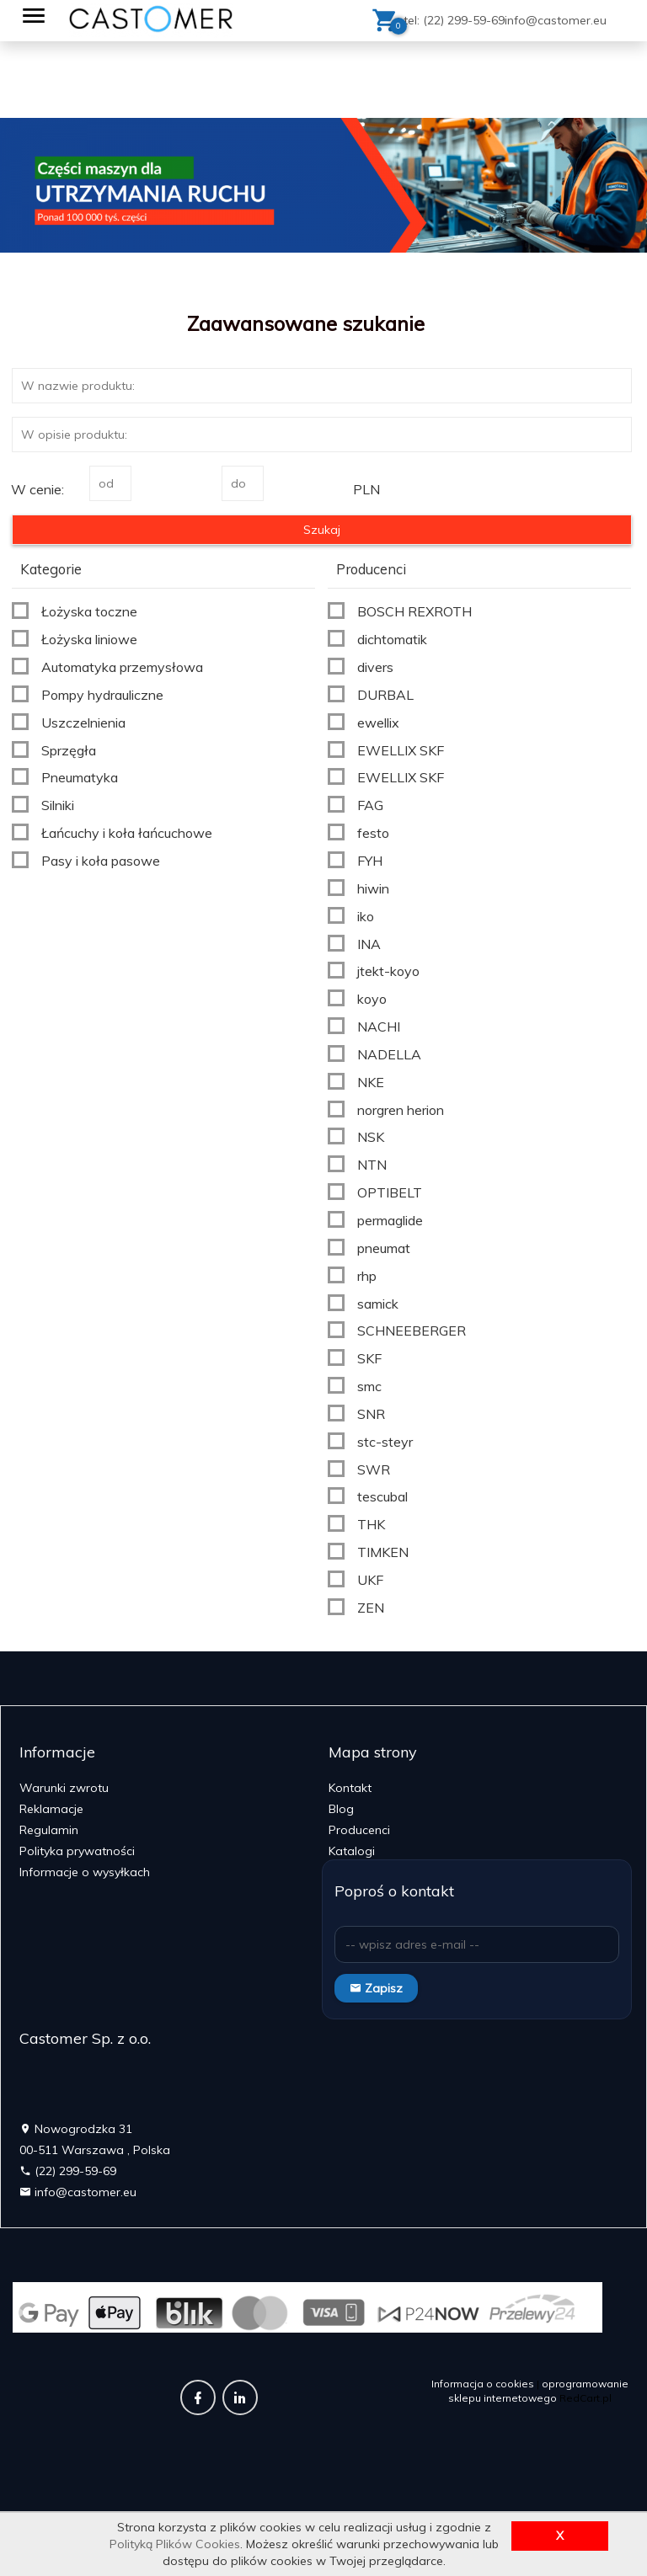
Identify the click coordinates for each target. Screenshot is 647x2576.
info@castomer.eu (556, 20)
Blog (341, 1808)
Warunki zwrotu (64, 1787)
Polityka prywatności (77, 1851)
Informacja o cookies (482, 2383)
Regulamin (48, 1829)
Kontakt (350, 1787)
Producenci (359, 1829)
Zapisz (376, 1988)
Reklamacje (51, 1808)
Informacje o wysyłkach (84, 1872)
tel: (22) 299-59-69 (454, 20)
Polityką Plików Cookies (175, 2544)
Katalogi (352, 1851)
